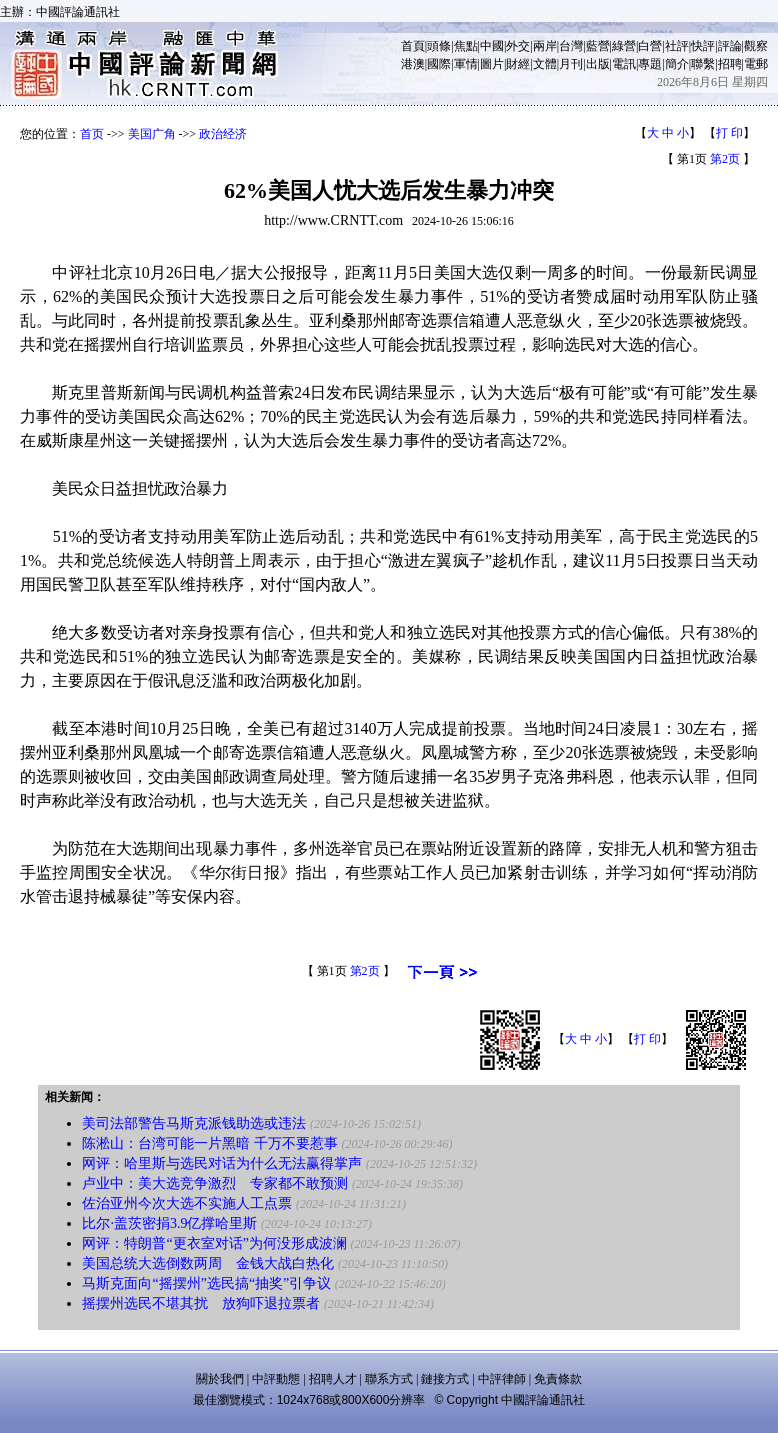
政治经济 (223, 134)
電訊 (624, 64)
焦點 (466, 46)
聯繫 (703, 64)
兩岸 (545, 46)
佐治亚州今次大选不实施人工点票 (187, 1203)
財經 (518, 64)
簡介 (677, 64)
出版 (598, 64)
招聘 (730, 64)
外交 (518, 46)
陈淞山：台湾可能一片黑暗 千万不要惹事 (210, 1143)
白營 (650, 46)
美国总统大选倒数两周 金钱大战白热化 (208, 1263)
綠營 (624, 46)
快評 (703, 46)
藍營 (598, 46)
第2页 (725, 159)
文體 (545, 64)
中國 (492, 46)
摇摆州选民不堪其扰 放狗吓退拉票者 (201, 1303)
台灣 (571, 46)
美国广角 (152, 134)
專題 (650, 64)
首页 (92, 134)
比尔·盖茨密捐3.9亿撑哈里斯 (169, 1223)
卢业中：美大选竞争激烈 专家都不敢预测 (215, 1183)
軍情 (466, 64)
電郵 (756, 64)
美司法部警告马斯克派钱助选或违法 (194, 1123)
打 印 (729, 133)
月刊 (571, 64)
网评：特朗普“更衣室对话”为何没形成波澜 (214, 1243)
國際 (439, 64)
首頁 (413, 46)
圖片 (492, 64)
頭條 (439, 46)
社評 (677, 46)
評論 (730, 46)
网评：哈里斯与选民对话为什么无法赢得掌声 (222, 1163)
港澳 (413, 64)
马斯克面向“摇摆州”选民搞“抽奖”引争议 (206, 1283)
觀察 (756, 46)
